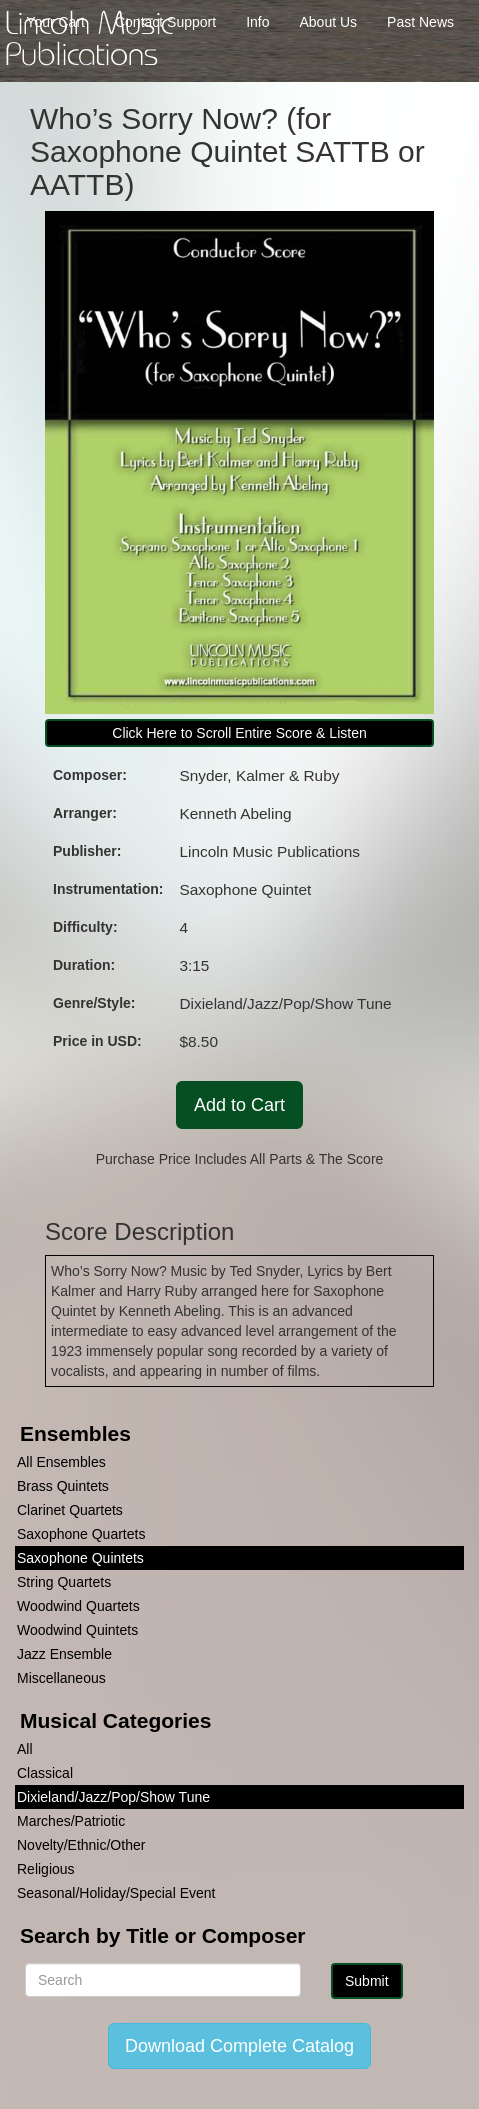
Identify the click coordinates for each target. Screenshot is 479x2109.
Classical (45, 1773)
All (25, 1749)
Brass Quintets (63, 1486)
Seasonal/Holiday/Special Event (116, 1893)
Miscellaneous (61, 1678)
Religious (46, 1869)
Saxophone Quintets (80, 1558)
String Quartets (64, 1582)
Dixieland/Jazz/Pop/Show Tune (113, 1797)
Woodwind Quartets (78, 1606)
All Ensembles (61, 1462)
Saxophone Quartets (81, 1534)
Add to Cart (239, 1105)
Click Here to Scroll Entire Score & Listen (239, 733)
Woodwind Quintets (77, 1630)
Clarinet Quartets (70, 1510)
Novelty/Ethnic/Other (81, 1845)
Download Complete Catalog (239, 2046)
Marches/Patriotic (71, 1821)
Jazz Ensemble (64, 1654)
